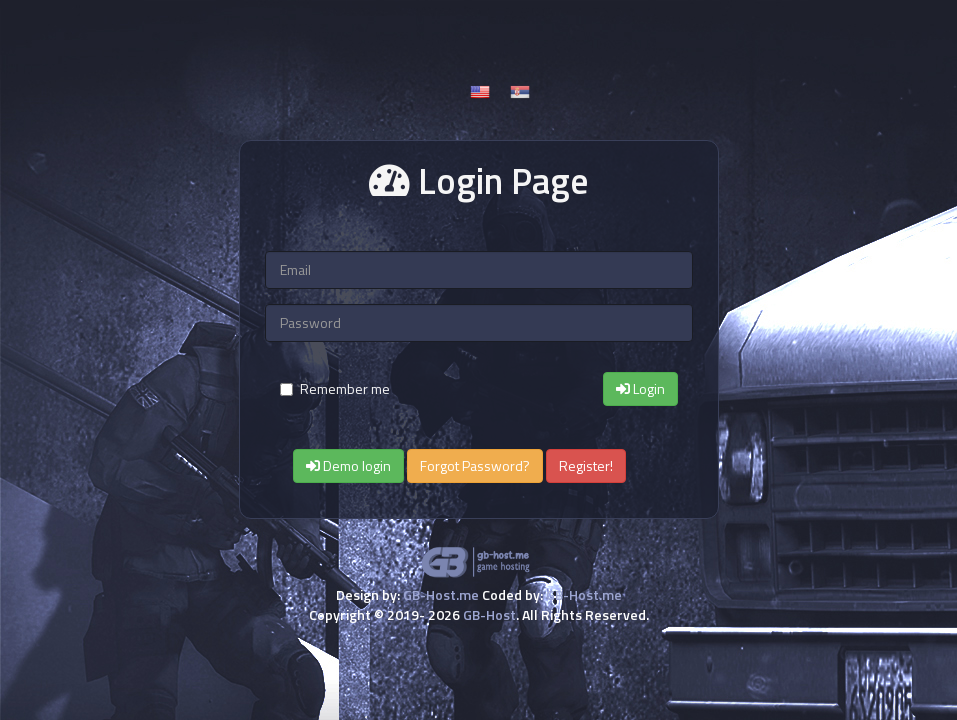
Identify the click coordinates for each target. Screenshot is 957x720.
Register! (586, 465)
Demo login (348, 465)
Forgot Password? (475, 465)
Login (640, 388)
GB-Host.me (441, 594)
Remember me (335, 389)
